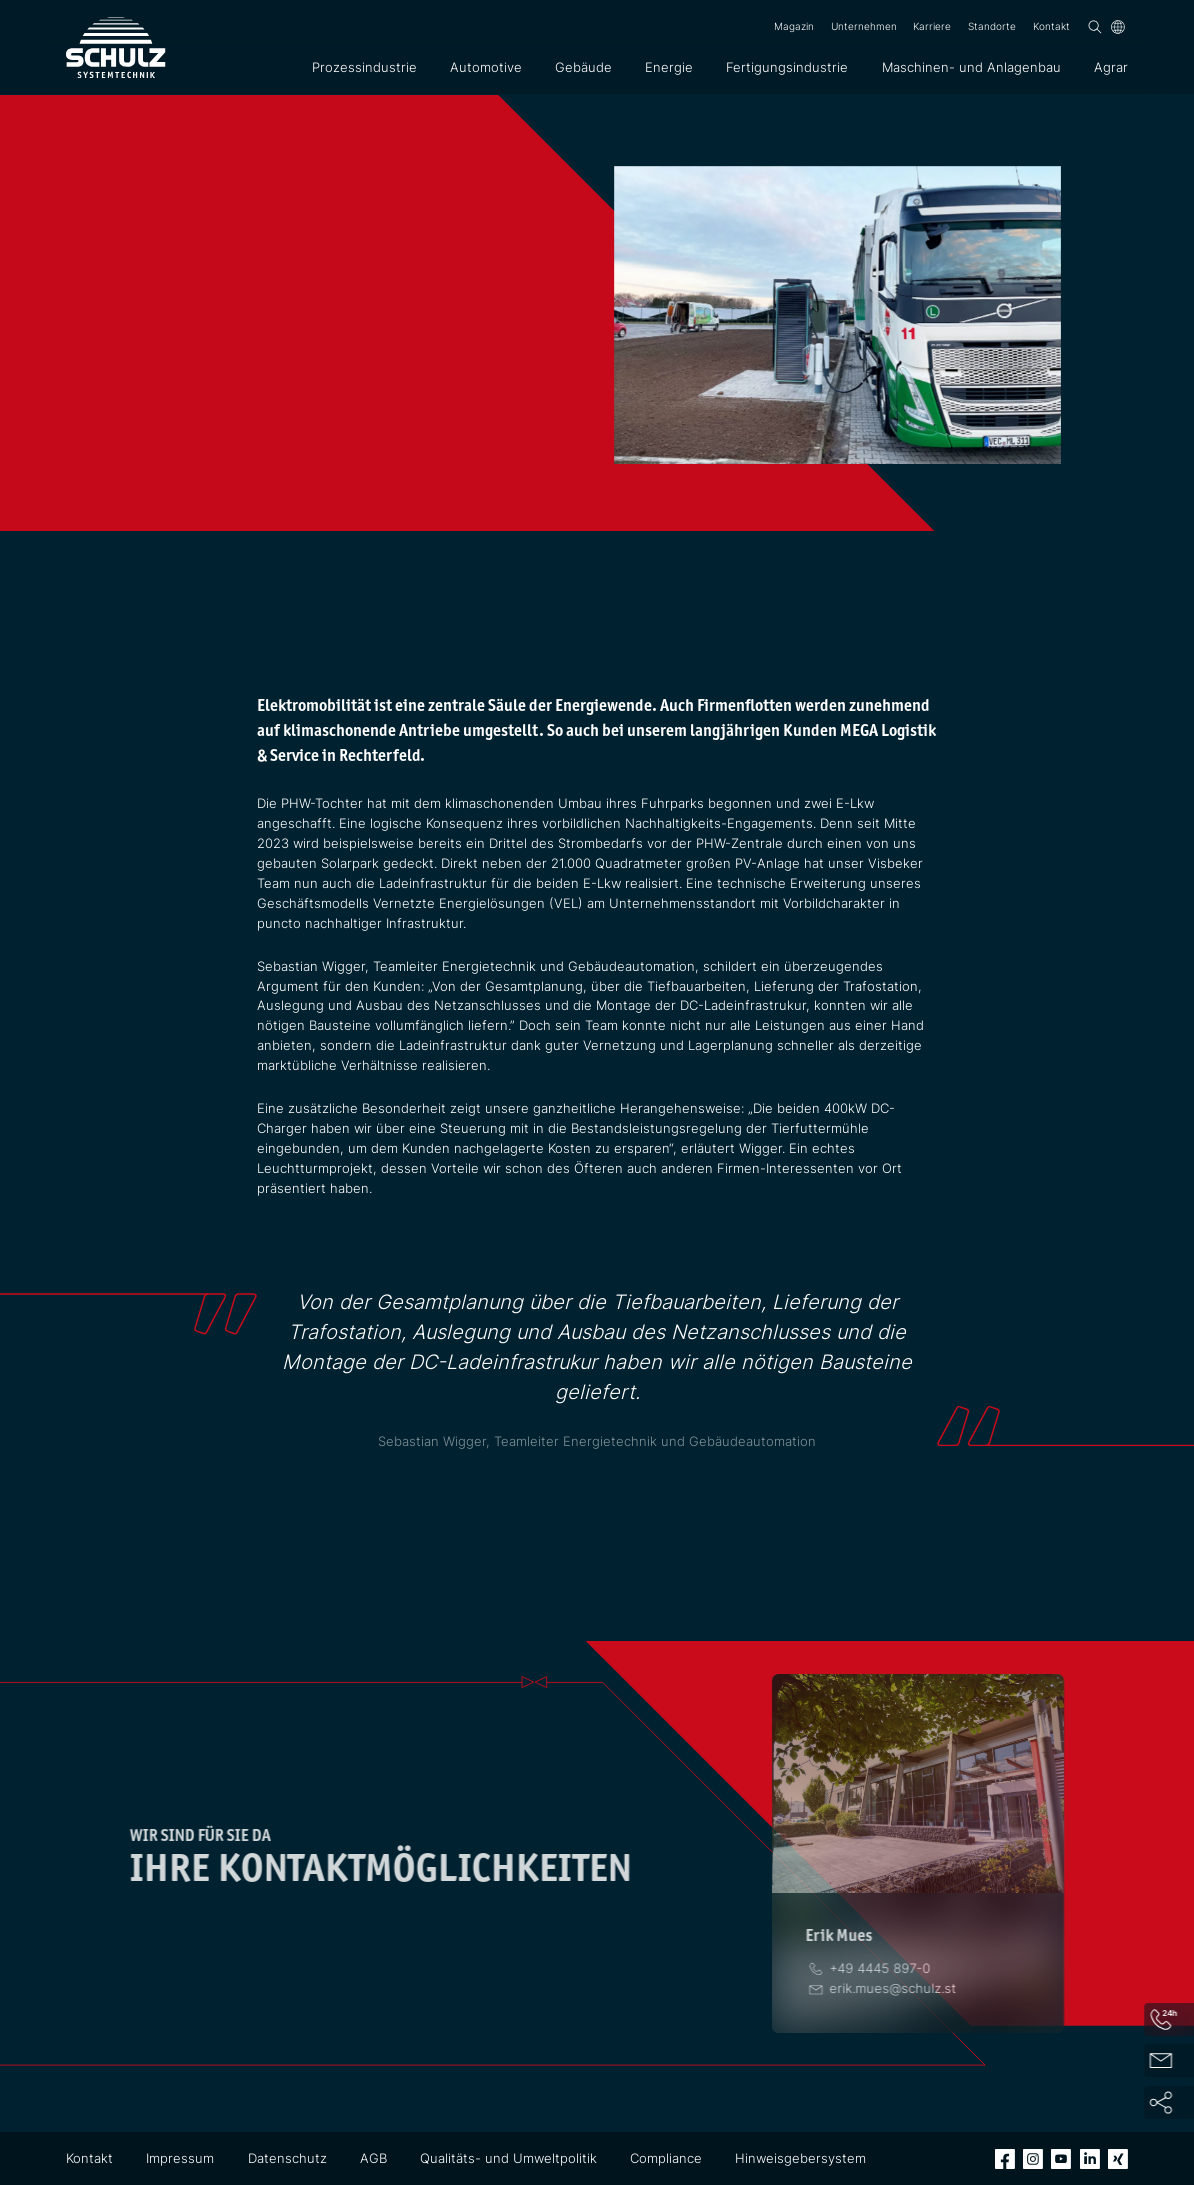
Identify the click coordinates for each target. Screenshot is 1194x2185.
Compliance (666, 2158)
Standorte (992, 26)
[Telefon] (879, 1968)
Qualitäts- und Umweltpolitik (508, 2158)
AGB (373, 2158)
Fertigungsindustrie (787, 67)
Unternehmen (864, 26)
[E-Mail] (892, 1988)
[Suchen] (1095, 27)
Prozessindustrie (364, 67)
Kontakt (1051, 26)
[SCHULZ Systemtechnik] (116, 47)
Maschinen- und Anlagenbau (971, 67)
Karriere (932, 26)
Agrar (1111, 67)
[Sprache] (1118, 27)
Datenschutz (287, 2158)
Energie (669, 67)
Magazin (794, 26)
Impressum (180, 2158)
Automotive (486, 67)
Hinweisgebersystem (800, 2158)
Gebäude (583, 67)
